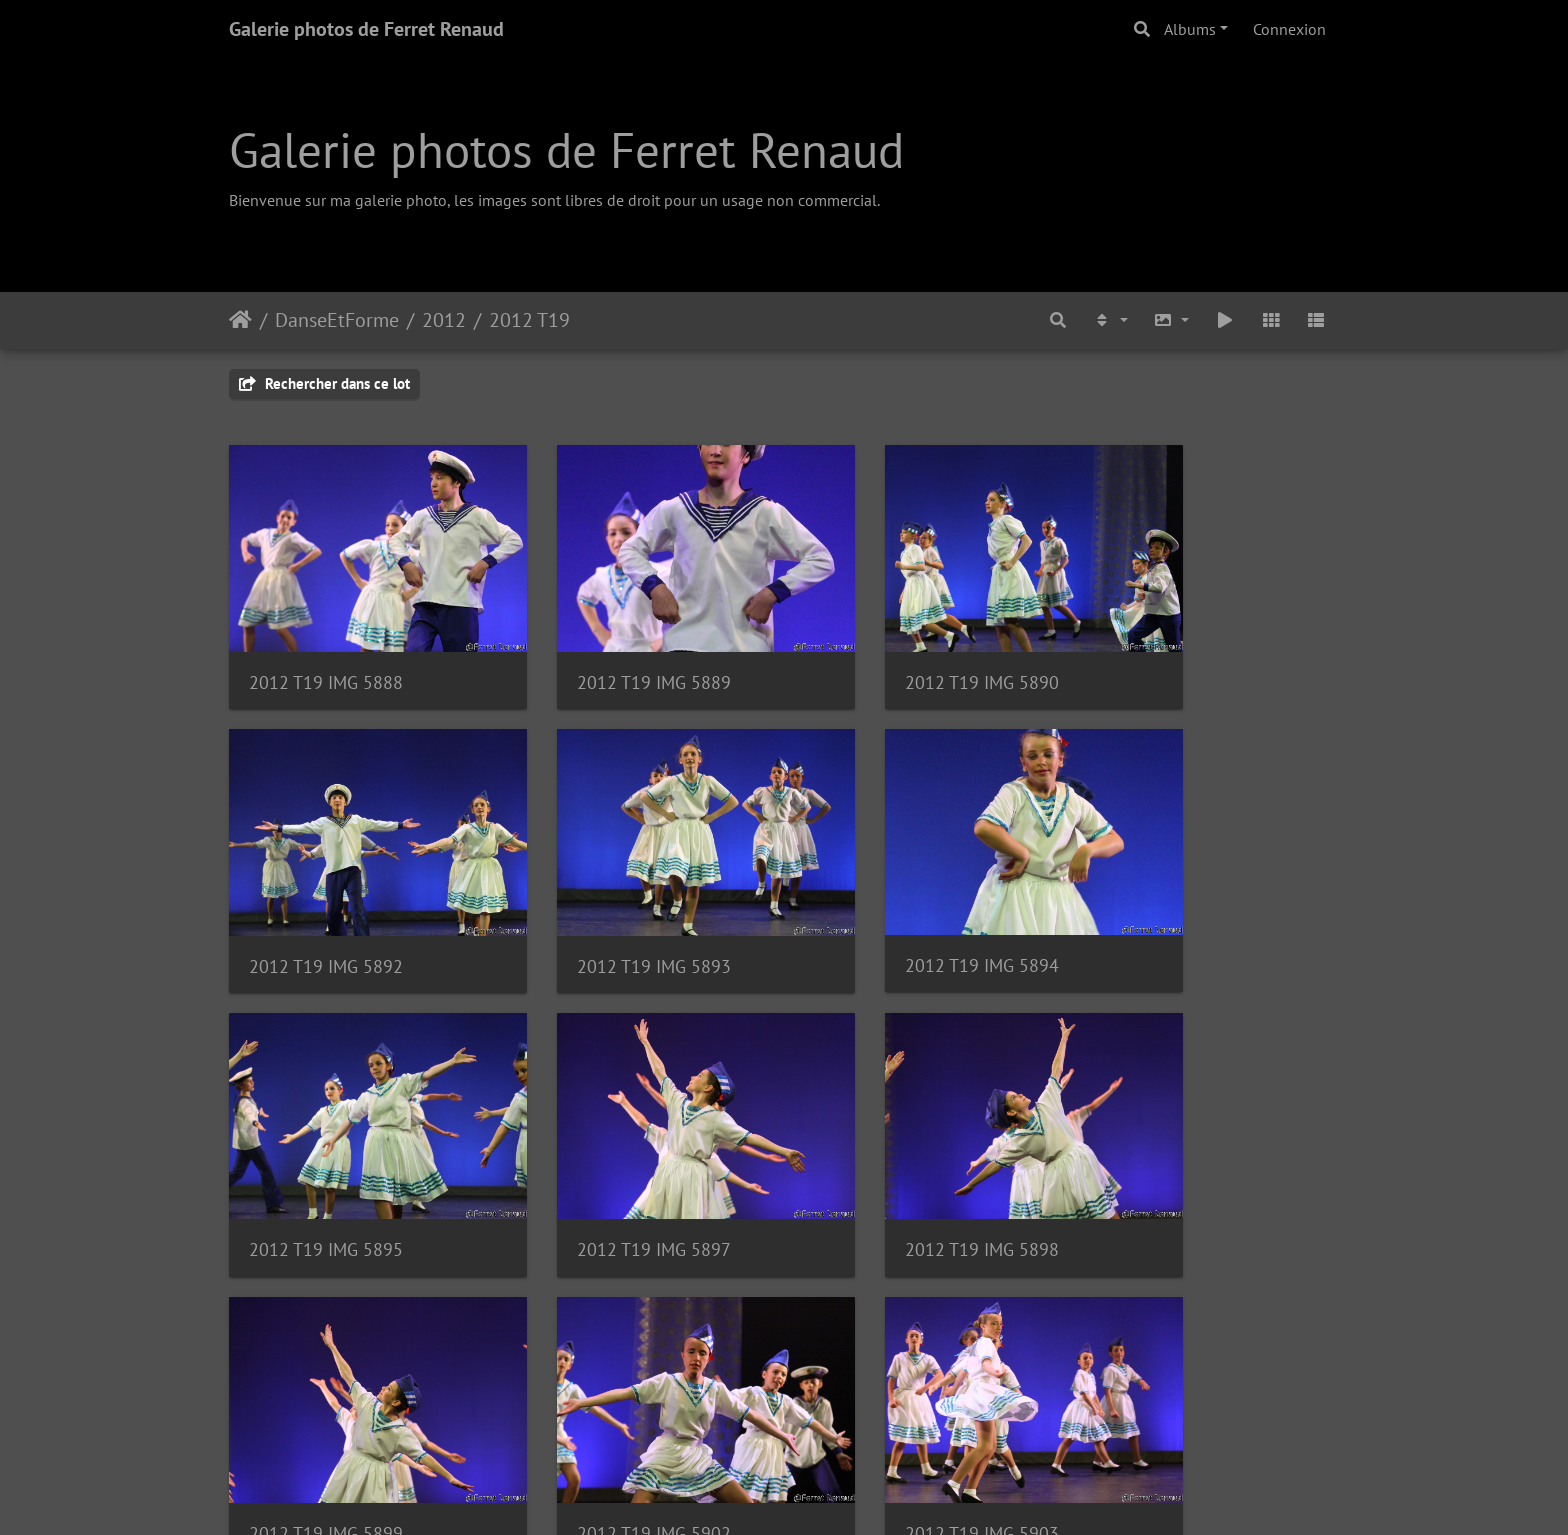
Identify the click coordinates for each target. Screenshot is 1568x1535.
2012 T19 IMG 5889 (611, 652)
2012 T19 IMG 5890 (896, 652)
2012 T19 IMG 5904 (326, 1414)
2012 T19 (529, 320)
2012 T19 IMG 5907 (611, 1414)
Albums (1190, 29)
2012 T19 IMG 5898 (326, 1160)
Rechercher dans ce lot (324, 383)
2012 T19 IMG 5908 (896, 1414)
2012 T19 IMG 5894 (611, 906)
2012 (444, 320)
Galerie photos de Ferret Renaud (366, 29)
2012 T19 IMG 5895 (896, 906)
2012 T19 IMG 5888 (326, 652)
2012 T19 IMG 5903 (1181, 1160)
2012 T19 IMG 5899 (611, 1160)
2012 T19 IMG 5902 (896, 1160)
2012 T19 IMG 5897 (1181, 906)
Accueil (240, 320)
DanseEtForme (337, 320)
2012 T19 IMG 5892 (1181, 652)
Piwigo (829, 1493)
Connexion (1289, 29)
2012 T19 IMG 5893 (326, 906)
